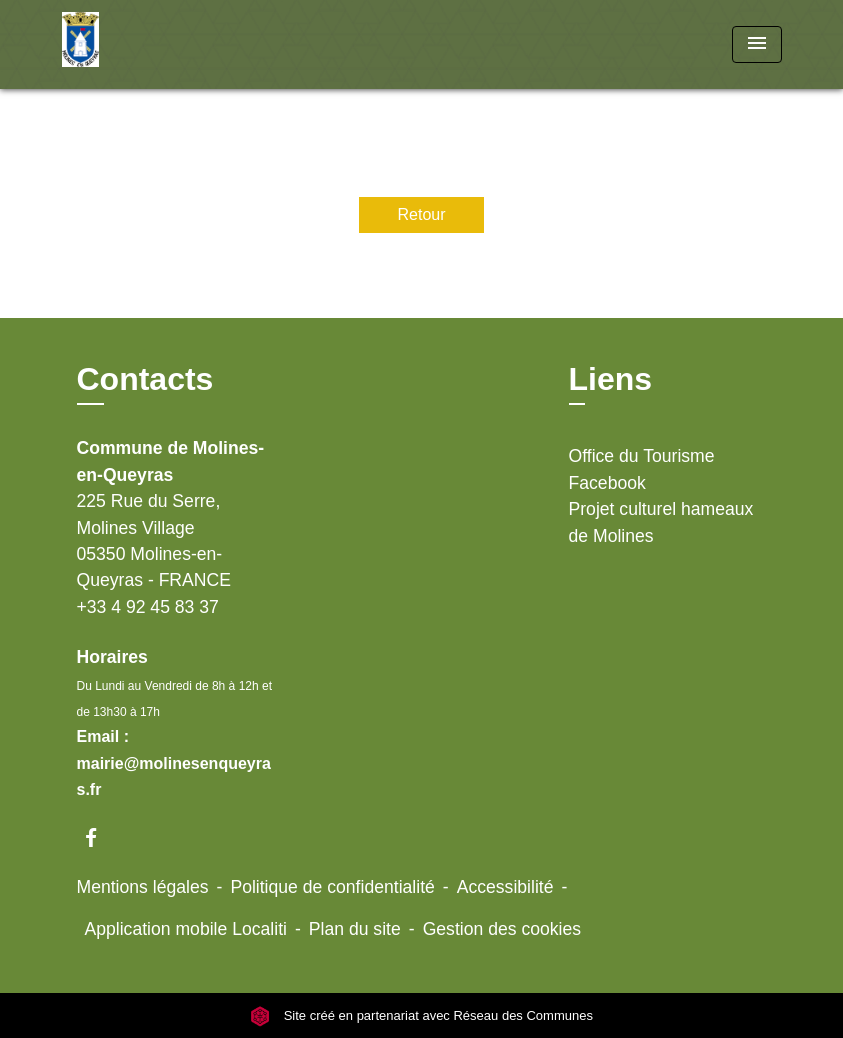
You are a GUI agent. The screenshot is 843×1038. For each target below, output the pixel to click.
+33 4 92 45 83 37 (148, 607)
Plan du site (355, 929)
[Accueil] (187, 44)
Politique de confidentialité (332, 887)
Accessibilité (505, 887)
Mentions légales (143, 887)
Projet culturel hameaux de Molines (661, 522)
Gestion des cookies (502, 929)
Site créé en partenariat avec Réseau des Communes (421, 1015)
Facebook (607, 483)
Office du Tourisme (642, 456)
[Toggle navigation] (757, 44)
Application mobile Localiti (186, 929)
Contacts (145, 379)
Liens (611, 379)
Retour (421, 214)
